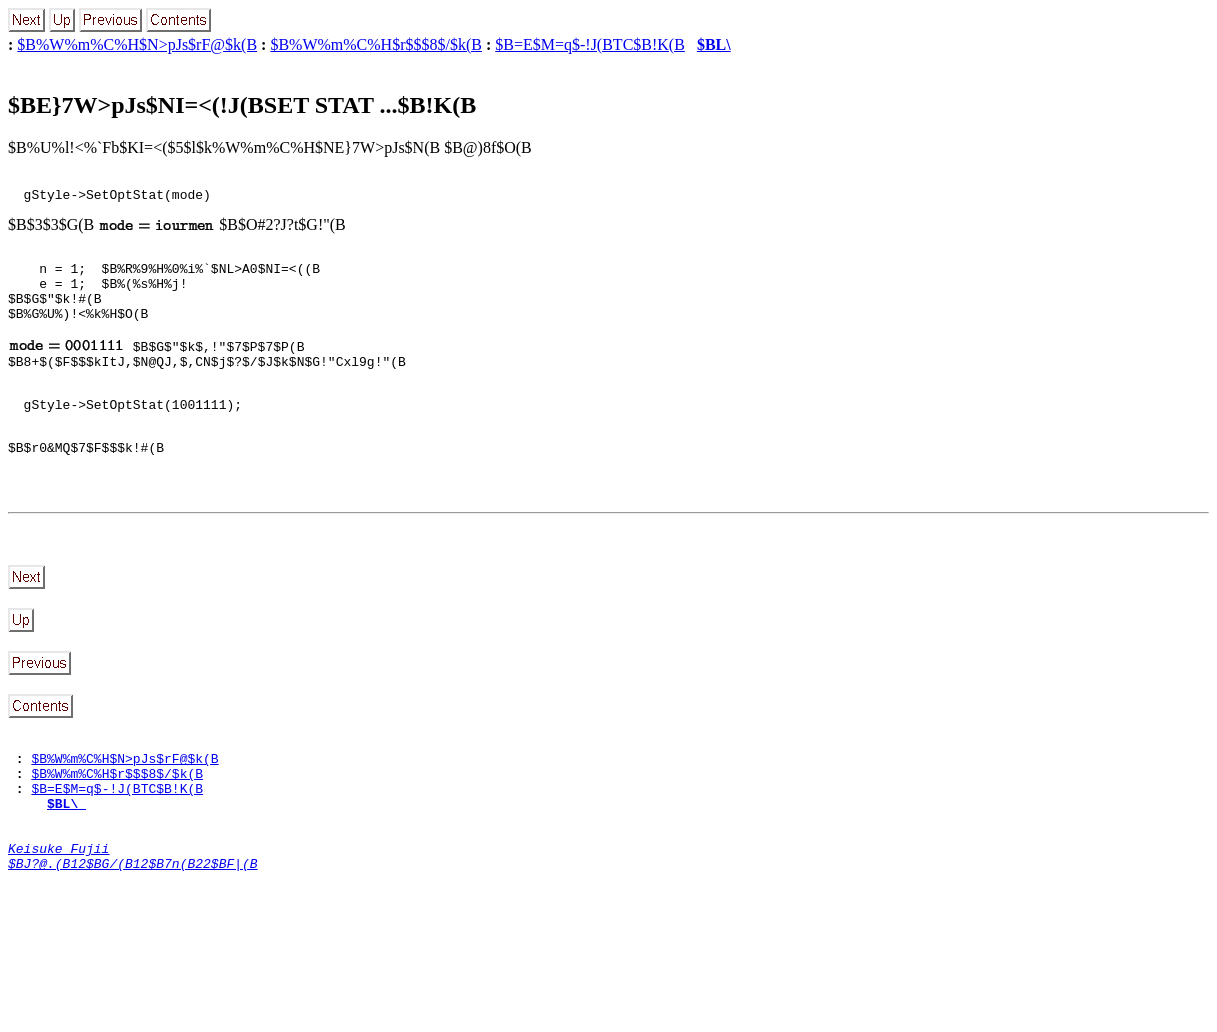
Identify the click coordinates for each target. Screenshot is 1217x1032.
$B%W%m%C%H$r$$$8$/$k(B (376, 44)
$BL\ (714, 44)
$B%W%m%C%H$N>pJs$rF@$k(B (137, 44)
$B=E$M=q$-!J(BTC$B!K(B (590, 44)
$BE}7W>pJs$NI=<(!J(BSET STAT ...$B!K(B (242, 105)
